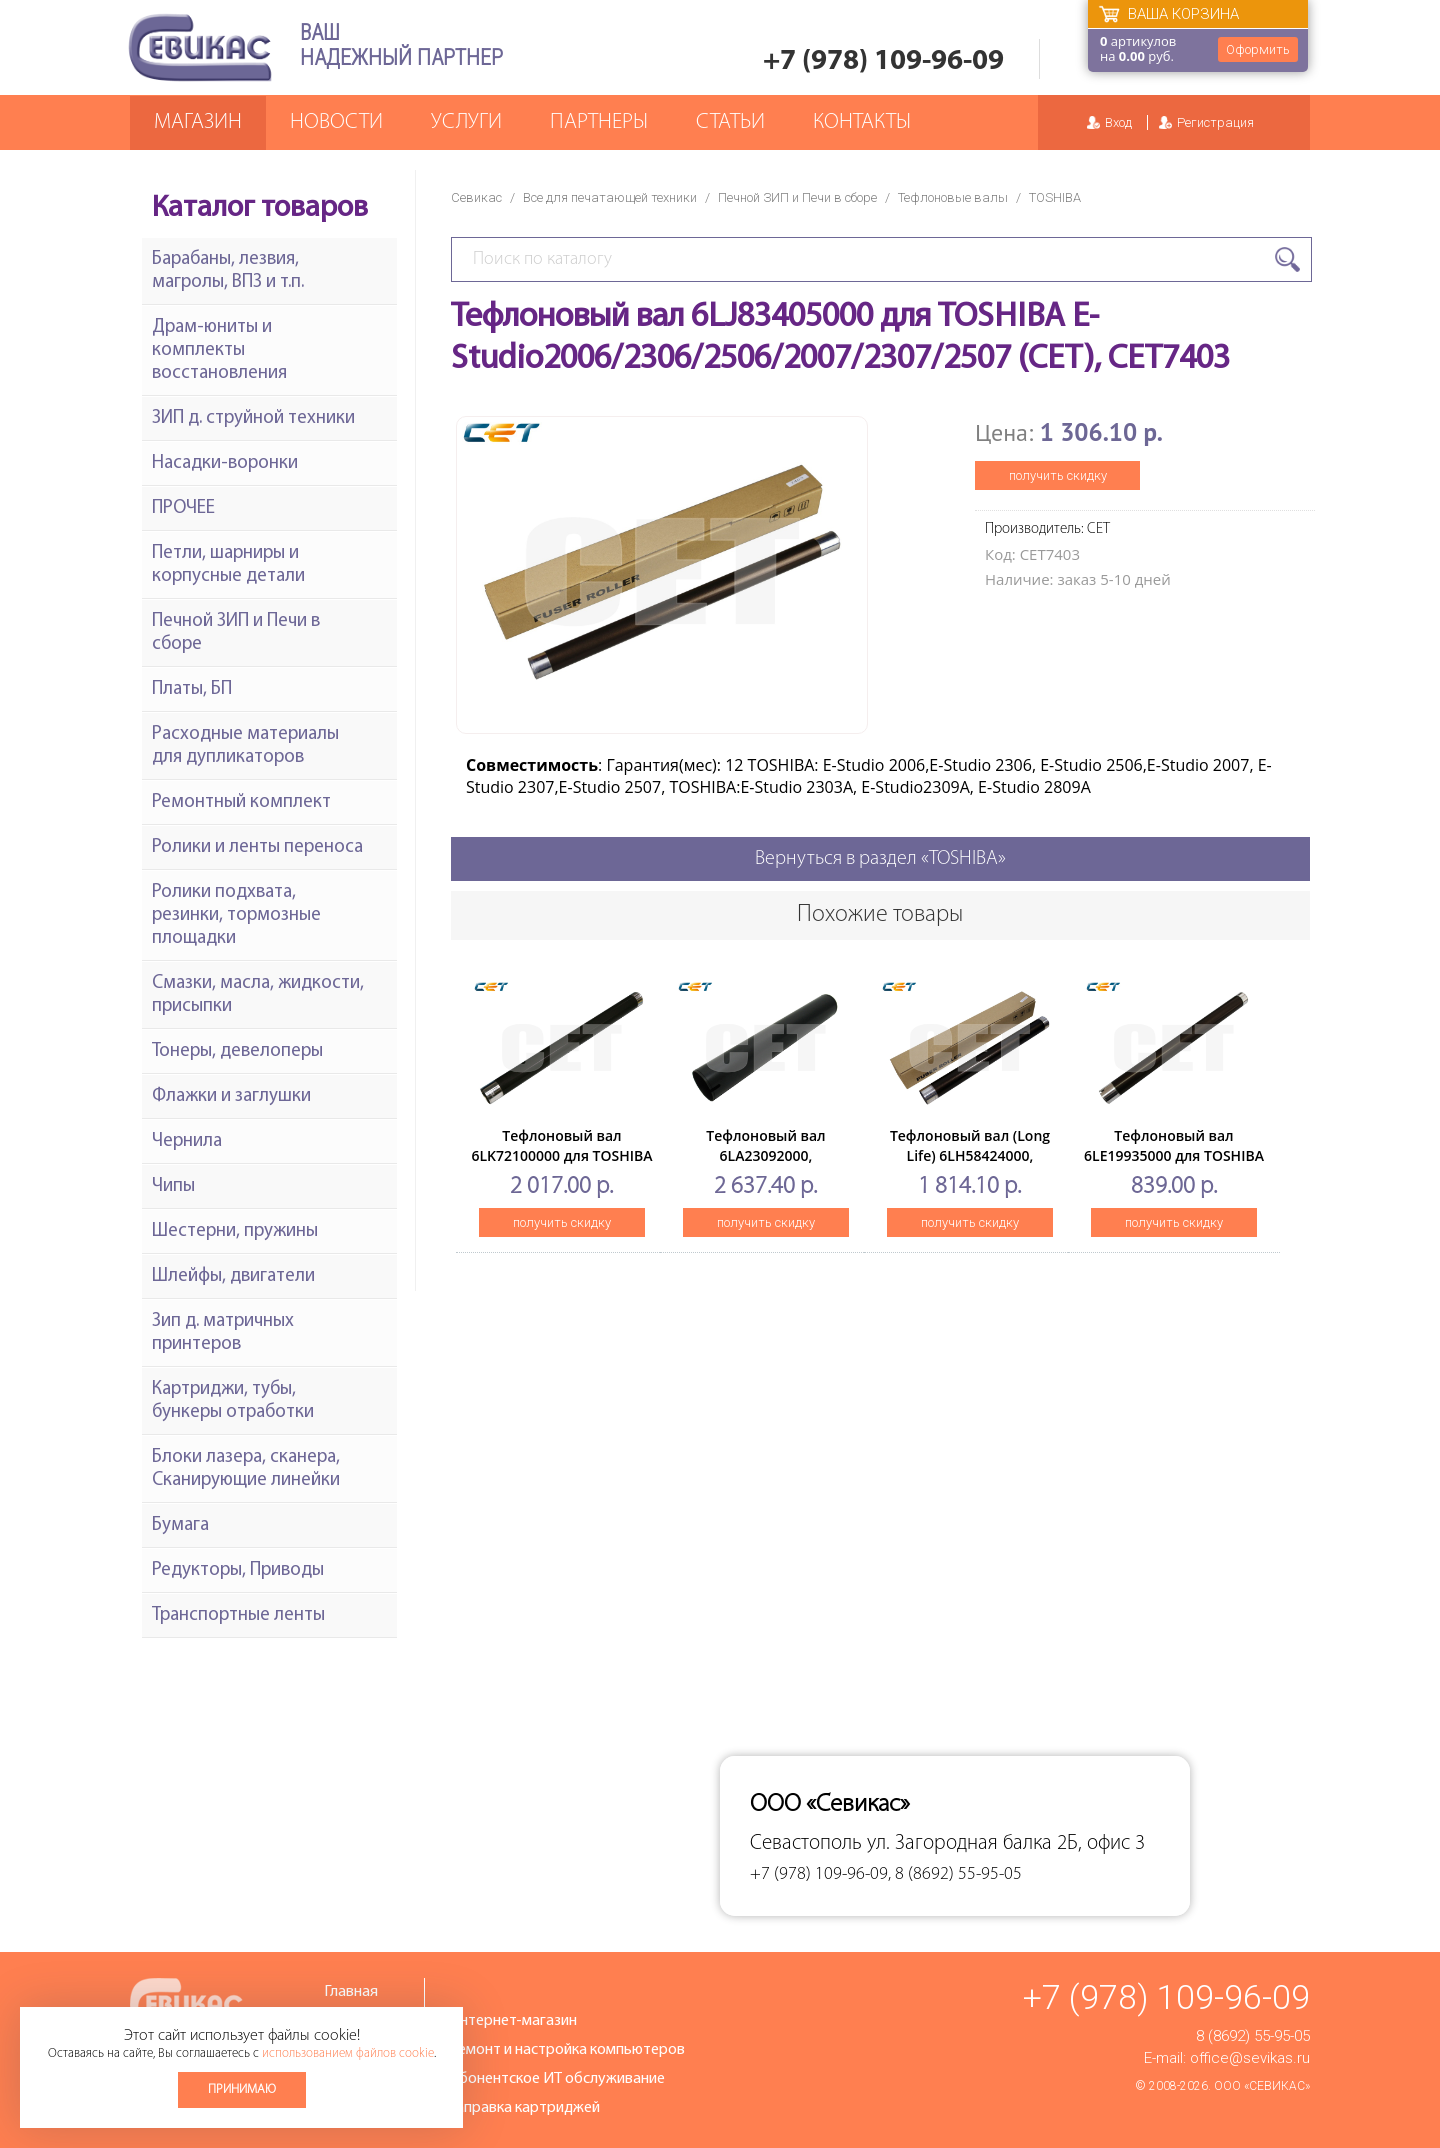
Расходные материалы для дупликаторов (245, 746)
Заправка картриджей (524, 2108)
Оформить (1258, 49)
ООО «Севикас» (1262, 2086)
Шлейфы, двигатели (233, 1276)
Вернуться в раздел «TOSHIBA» (880, 859)
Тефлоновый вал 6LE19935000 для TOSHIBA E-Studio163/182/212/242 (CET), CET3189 (1174, 1165)
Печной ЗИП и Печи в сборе (797, 197)
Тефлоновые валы (953, 197)
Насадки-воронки (225, 463)
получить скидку (1058, 475)
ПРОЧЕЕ (183, 508)
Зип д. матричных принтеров (223, 1333)
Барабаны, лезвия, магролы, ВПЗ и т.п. (228, 271)
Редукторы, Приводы (238, 1570)
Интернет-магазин (513, 2021)
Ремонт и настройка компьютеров (567, 2050)
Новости (336, 122)
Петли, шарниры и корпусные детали (228, 565)
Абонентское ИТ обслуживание (557, 2079)
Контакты (862, 122)
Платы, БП (192, 689)
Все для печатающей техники (610, 197)
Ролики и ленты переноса (257, 847)
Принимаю (242, 2089)
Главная (351, 1992)
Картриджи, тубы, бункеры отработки (233, 1401)
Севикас (476, 197)
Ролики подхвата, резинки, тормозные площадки (236, 915)
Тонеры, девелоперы (237, 1051)
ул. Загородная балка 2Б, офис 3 (1006, 1843)
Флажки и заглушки (231, 1096)
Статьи (730, 122)
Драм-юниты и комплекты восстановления (219, 350)
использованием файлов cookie (348, 2053)
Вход (1118, 122)
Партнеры (599, 122)
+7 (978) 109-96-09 (883, 61)
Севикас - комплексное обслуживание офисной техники (200, 47)
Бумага (180, 1525)
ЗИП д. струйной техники (253, 418)
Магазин (198, 122)
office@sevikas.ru (1250, 2058)
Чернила (187, 1141)
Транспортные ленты (238, 1615)
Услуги (466, 122)
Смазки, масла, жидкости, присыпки (258, 995)
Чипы (173, 1186)
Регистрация (1215, 122)
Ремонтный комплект (241, 802)
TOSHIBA (1055, 197)
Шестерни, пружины (235, 1231)
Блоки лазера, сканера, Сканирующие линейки (246, 1469)
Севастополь (806, 1843)
